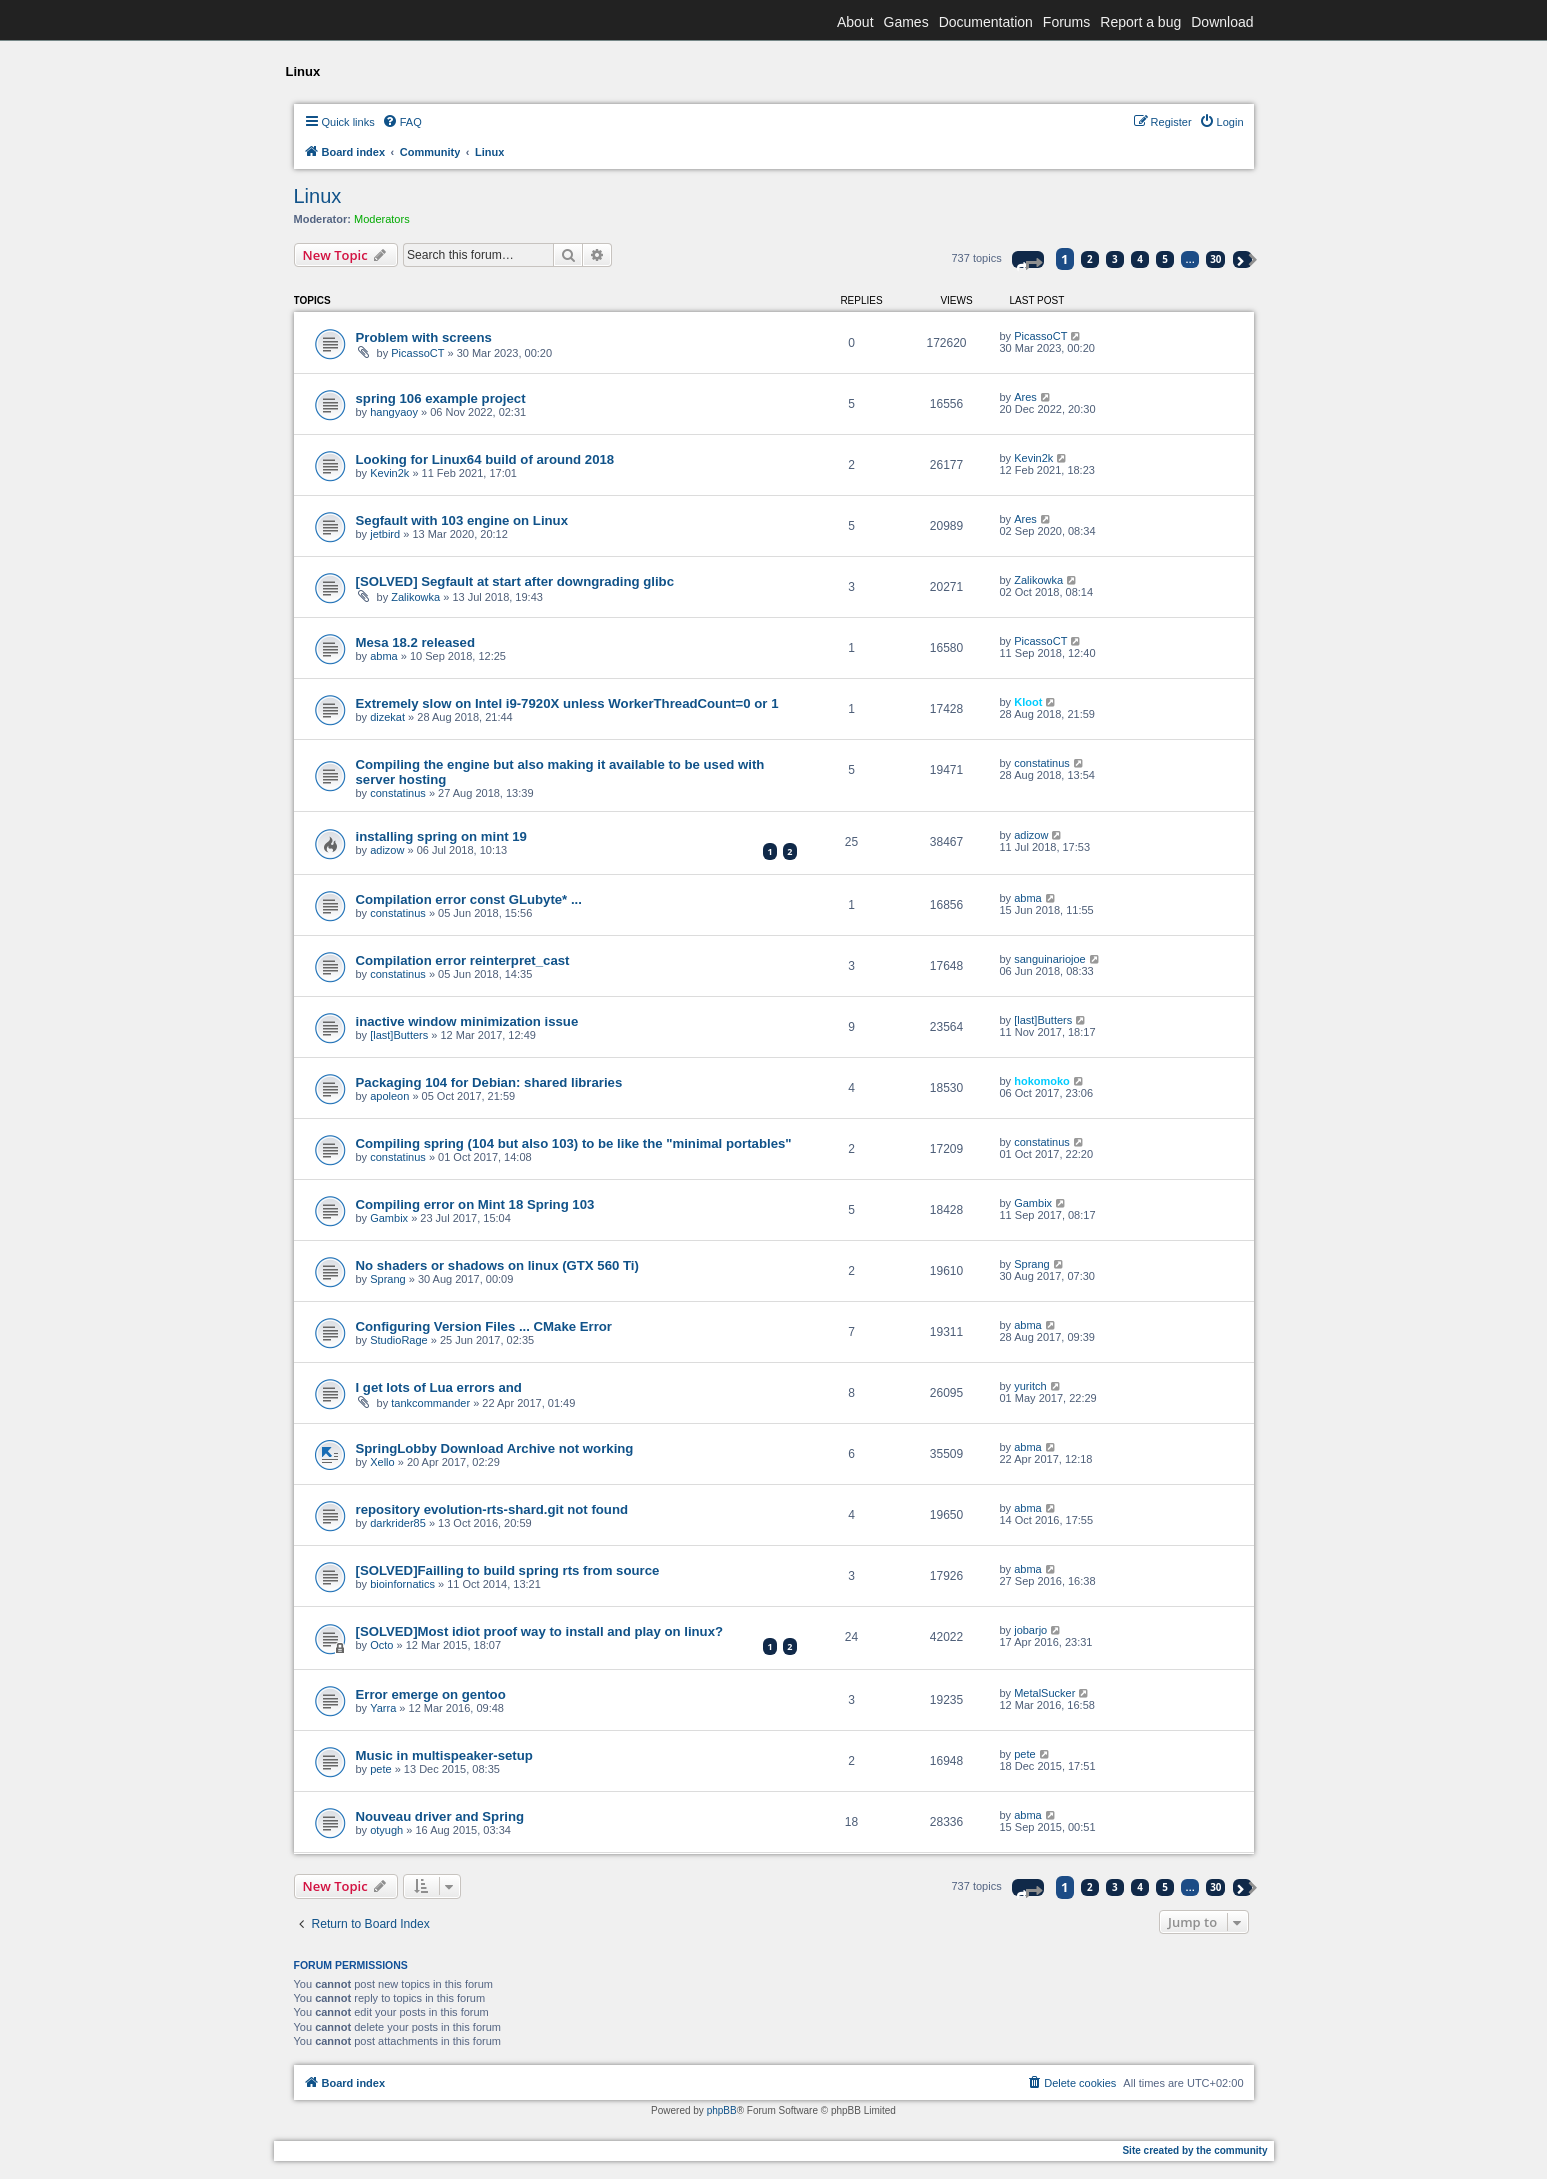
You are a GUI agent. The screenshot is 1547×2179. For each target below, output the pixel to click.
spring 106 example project (441, 398)
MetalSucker (1044, 1693)
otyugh (386, 1830)
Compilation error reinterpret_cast (463, 960)
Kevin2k (389, 473)
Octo (381, 1645)
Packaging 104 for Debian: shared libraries (489, 1082)
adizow (387, 850)
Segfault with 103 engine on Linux (462, 520)
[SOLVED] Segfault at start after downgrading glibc (515, 581)
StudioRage (399, 1340)
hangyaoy (394, 412)
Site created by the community (1194, 2150)
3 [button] (1115, 259)
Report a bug (1140, 22)
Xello (382, 1462)
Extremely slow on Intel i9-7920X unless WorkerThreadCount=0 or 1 (567, 703)
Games (906, 22)
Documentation (986, 22)
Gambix (389, 1218)
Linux (318, 196)
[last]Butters (399, 1035)
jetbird (385, 534)
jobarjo (1030, 1630)
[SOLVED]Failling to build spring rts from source (508, 1570)
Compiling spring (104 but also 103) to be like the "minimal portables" (574, 1143)
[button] (1028, 259)
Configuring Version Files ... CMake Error (484, 1326)
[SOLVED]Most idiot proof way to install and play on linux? (540, 1631)
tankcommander (430, 1403)
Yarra (383, 1708)
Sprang (387, 1279)
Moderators (382, 219)
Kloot (1028, 702)
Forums (1066, 22)
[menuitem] (402, 122)
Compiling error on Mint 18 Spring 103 (475, 1204)
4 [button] (1140, 259)
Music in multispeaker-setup (444, 1755)
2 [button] (1090, 259)
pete (380, 1769)
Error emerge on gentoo (431, 1694)
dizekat (387, 717)
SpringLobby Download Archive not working (495, 1448)
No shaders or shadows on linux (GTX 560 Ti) (497, 1265)
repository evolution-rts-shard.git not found (492, 1509)
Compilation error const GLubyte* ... (469, 899)
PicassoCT (417, 353)
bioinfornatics (402, 1584)
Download (1222, 22)
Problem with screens (424, 337)
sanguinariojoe (1050, 959)
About (855, 22)
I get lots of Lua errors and (439, 1387)
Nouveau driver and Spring (440, 1816)
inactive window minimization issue (467, 1021)
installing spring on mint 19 (441, 836)
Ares (1025, 397)
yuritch (1030, 1386)
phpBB (722, 2110)
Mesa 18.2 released (416, 642)
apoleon (389, 1096)
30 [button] (1215, 259)
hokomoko (1042, 1081)
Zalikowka (415, 597)
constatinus (398, 793)
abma (384, 656)
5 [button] (1165, 259)
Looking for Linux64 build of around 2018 (485, 459)
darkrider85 (398, 1523)
